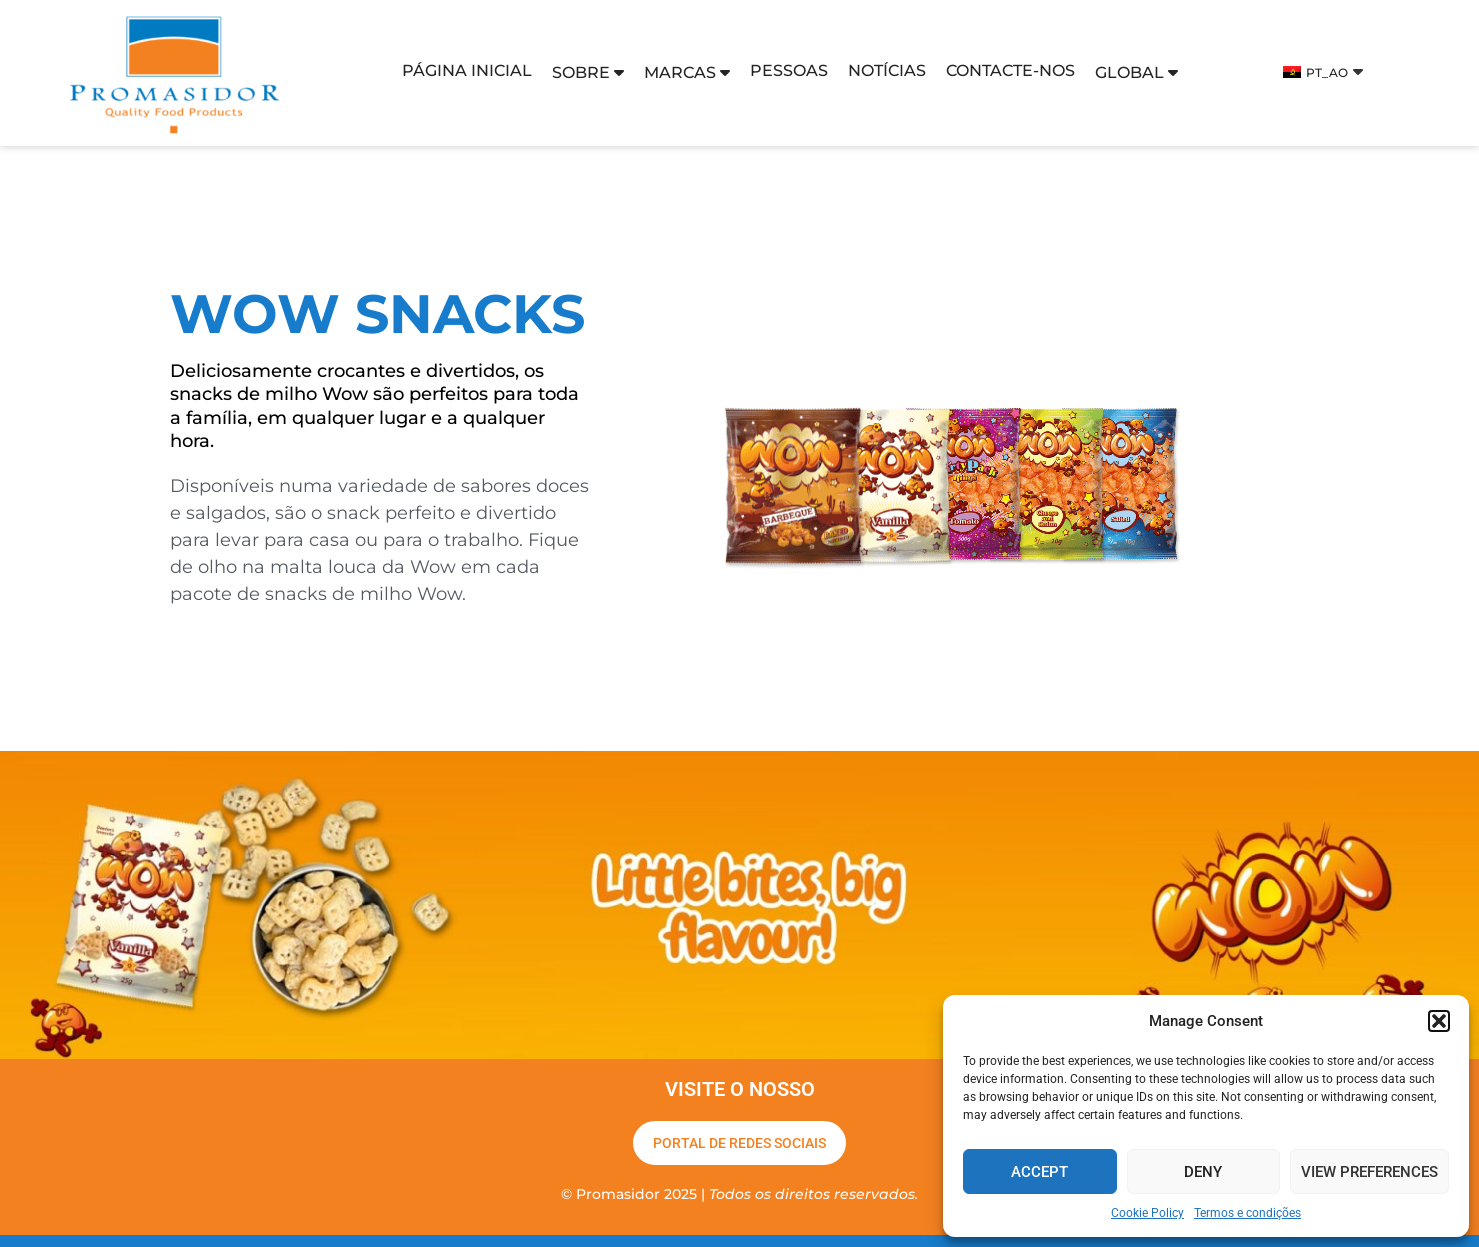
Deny (1203, 1172)
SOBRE (588, 72)
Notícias (887, 70)
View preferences (1369, 1172)
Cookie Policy (1147, 1213)
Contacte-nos (1010, 70)
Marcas (687, 72)
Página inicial (467, 70)
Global (1136, 72)
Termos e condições (1247, 1213)
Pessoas (789, 70)
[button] (1439, 1021)
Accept (1039, 1172)
